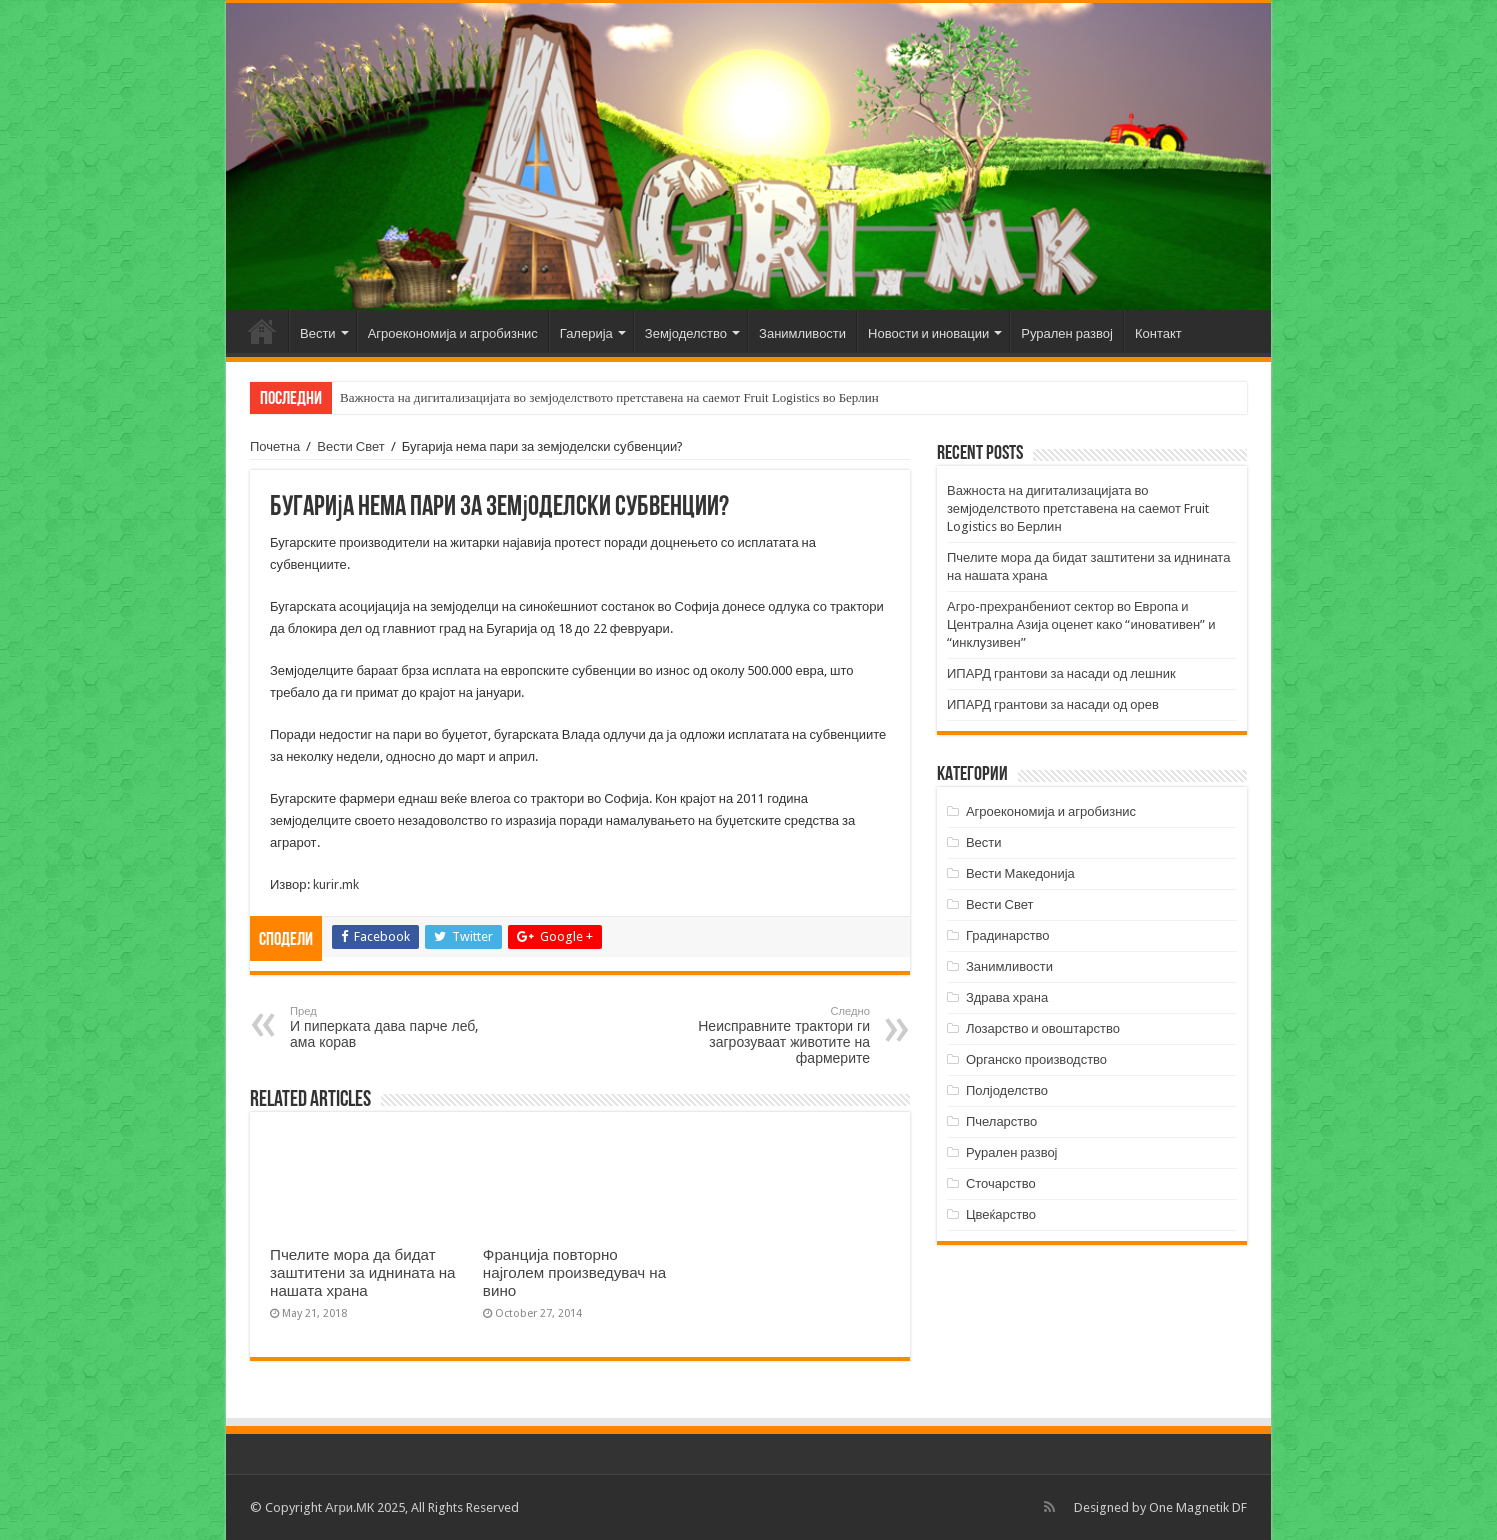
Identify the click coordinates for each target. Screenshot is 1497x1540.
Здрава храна (1007, 997)
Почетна (262, 331)
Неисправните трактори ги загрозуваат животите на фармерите (767, 1035)
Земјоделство (686, 333)
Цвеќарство (1001, 1214)
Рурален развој (1067, 333)
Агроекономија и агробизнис (453, 333)
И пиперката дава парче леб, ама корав (392, 1027)
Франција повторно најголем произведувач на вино (574, 1273)
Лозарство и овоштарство (1043, 1028)
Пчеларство (1001, 1121)
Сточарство (1001, 1183)
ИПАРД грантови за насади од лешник (1061, 673)
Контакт (1158, 333)
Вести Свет (351, 446)
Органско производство (1036, 1059)
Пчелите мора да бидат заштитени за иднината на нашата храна (363, 1273)
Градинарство (1008, 935)
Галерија (586, 333)
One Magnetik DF (1198, 1507)
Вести (318, 333)
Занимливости (802, 333)
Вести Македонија (1020, 873)
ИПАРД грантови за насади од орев (1053, 704)
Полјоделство (1007, 1090)
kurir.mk (336, 884)
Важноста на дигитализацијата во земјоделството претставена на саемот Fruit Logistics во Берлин (609, 397)
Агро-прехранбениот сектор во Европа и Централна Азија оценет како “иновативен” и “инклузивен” (1081, 624)
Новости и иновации (928, 333)
